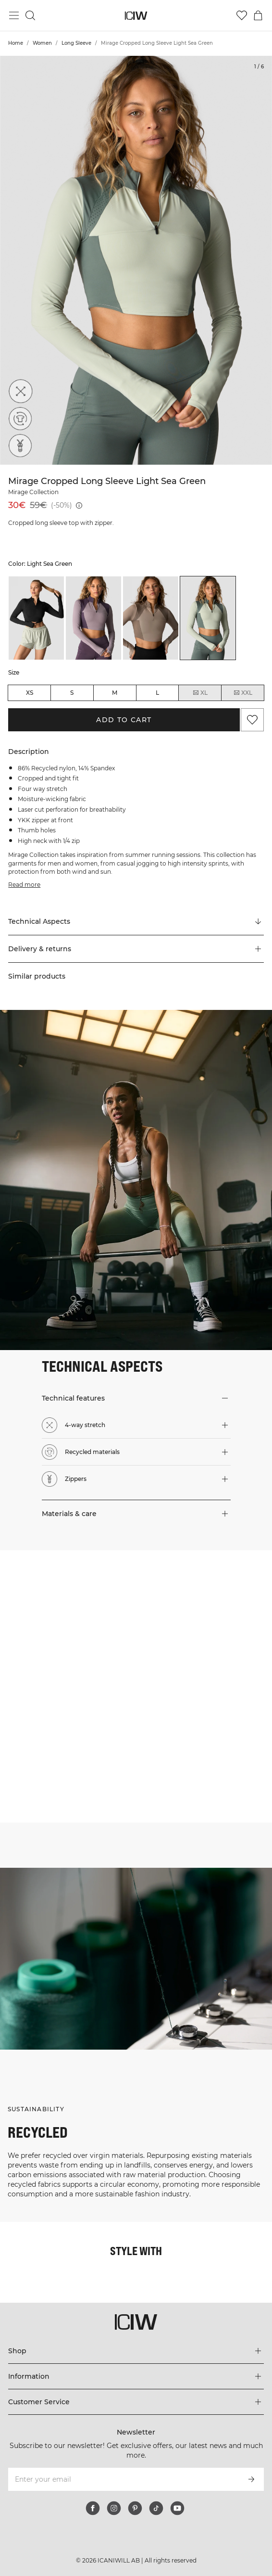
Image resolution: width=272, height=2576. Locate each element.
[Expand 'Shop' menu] (135, 2350)
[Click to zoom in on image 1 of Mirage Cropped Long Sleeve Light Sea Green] (136, 260)
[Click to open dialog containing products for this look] (68, 1618)
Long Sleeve (76, 43)
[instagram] (114, 2508)
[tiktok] (156, 2508)
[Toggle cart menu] (258, 15)
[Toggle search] (30, 15)
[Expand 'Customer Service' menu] (135, 2401)
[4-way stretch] (20, 391)
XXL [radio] (242, 693)
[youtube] (177, 2508)
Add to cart (123, 719)
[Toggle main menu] (14, 15)
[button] (135, 948)
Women (42, 43)
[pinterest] (135, 2508)
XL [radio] (200, 693)
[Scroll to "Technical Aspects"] (135, 921)
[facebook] (92, 2508)
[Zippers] (20, 445)
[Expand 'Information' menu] (135, 2376)
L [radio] (157, 692)
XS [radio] (29, 692)
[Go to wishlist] (242, 15)
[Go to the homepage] (136, 16)
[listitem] (36, 618)
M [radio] (114, 692)
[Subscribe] (251, 2479)
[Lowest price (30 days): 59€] (79, 505)
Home (15, 43)
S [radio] (72, 692)
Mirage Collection (33, 492)
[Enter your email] (122, 2479)
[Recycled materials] (20, 418)
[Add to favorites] (252, 719)
